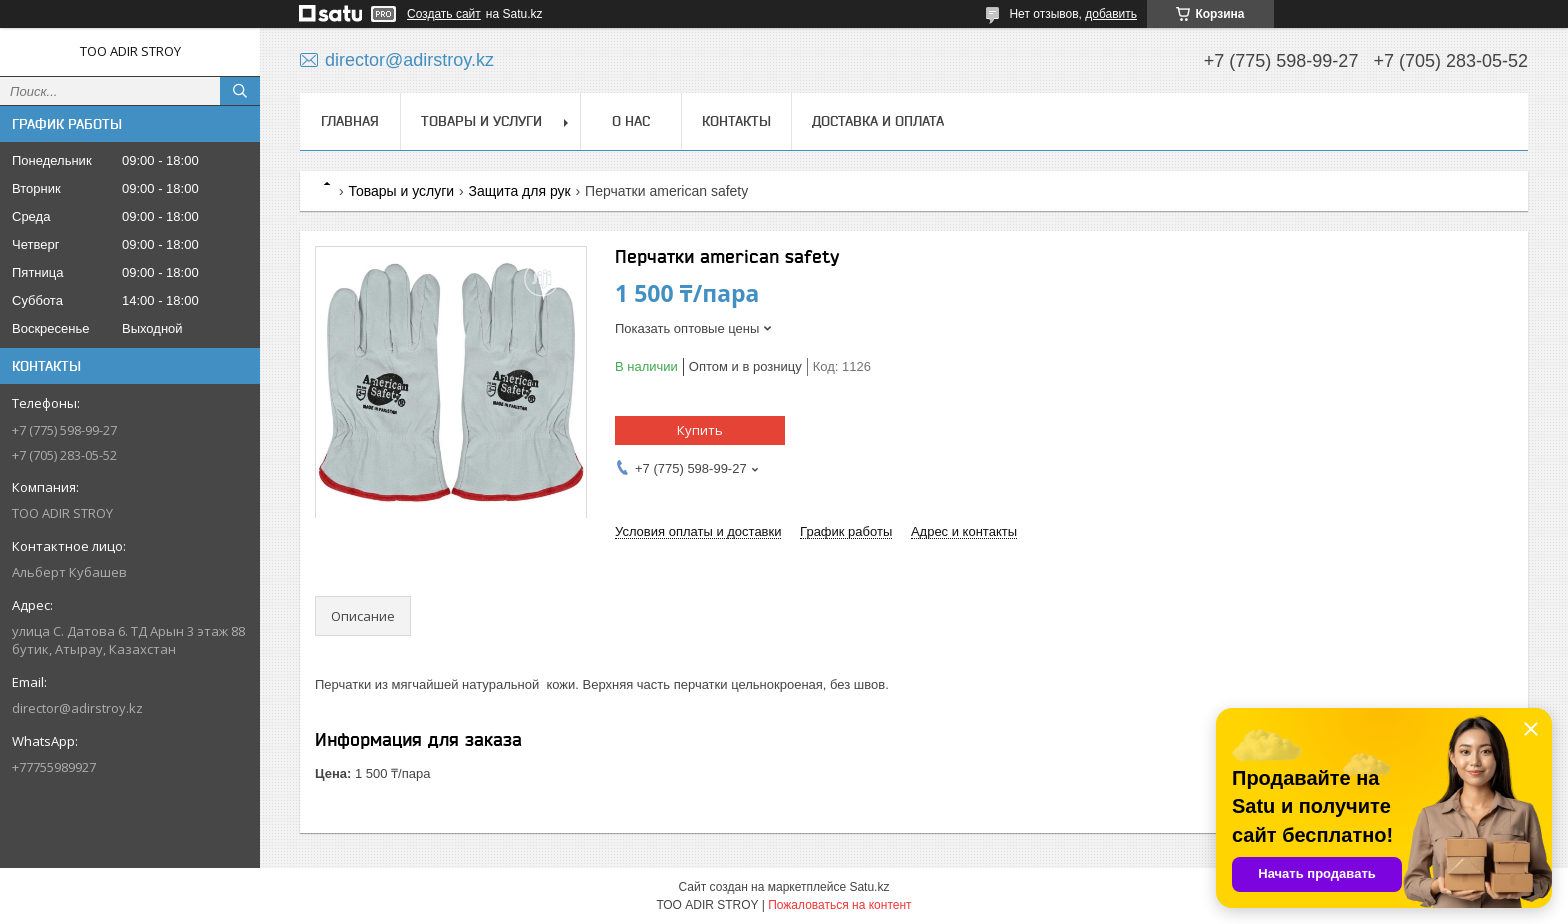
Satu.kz (869, 887)
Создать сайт (444, 14)
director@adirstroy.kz (77, 708)
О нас (631, 121)
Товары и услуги (481, 121)
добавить (1111, 14)
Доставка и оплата (878, 121)
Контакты (736, 121)
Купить (700, 430)
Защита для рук (520, 191)
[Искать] (240, 91)
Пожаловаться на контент (839, 905)
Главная (350, 121)
